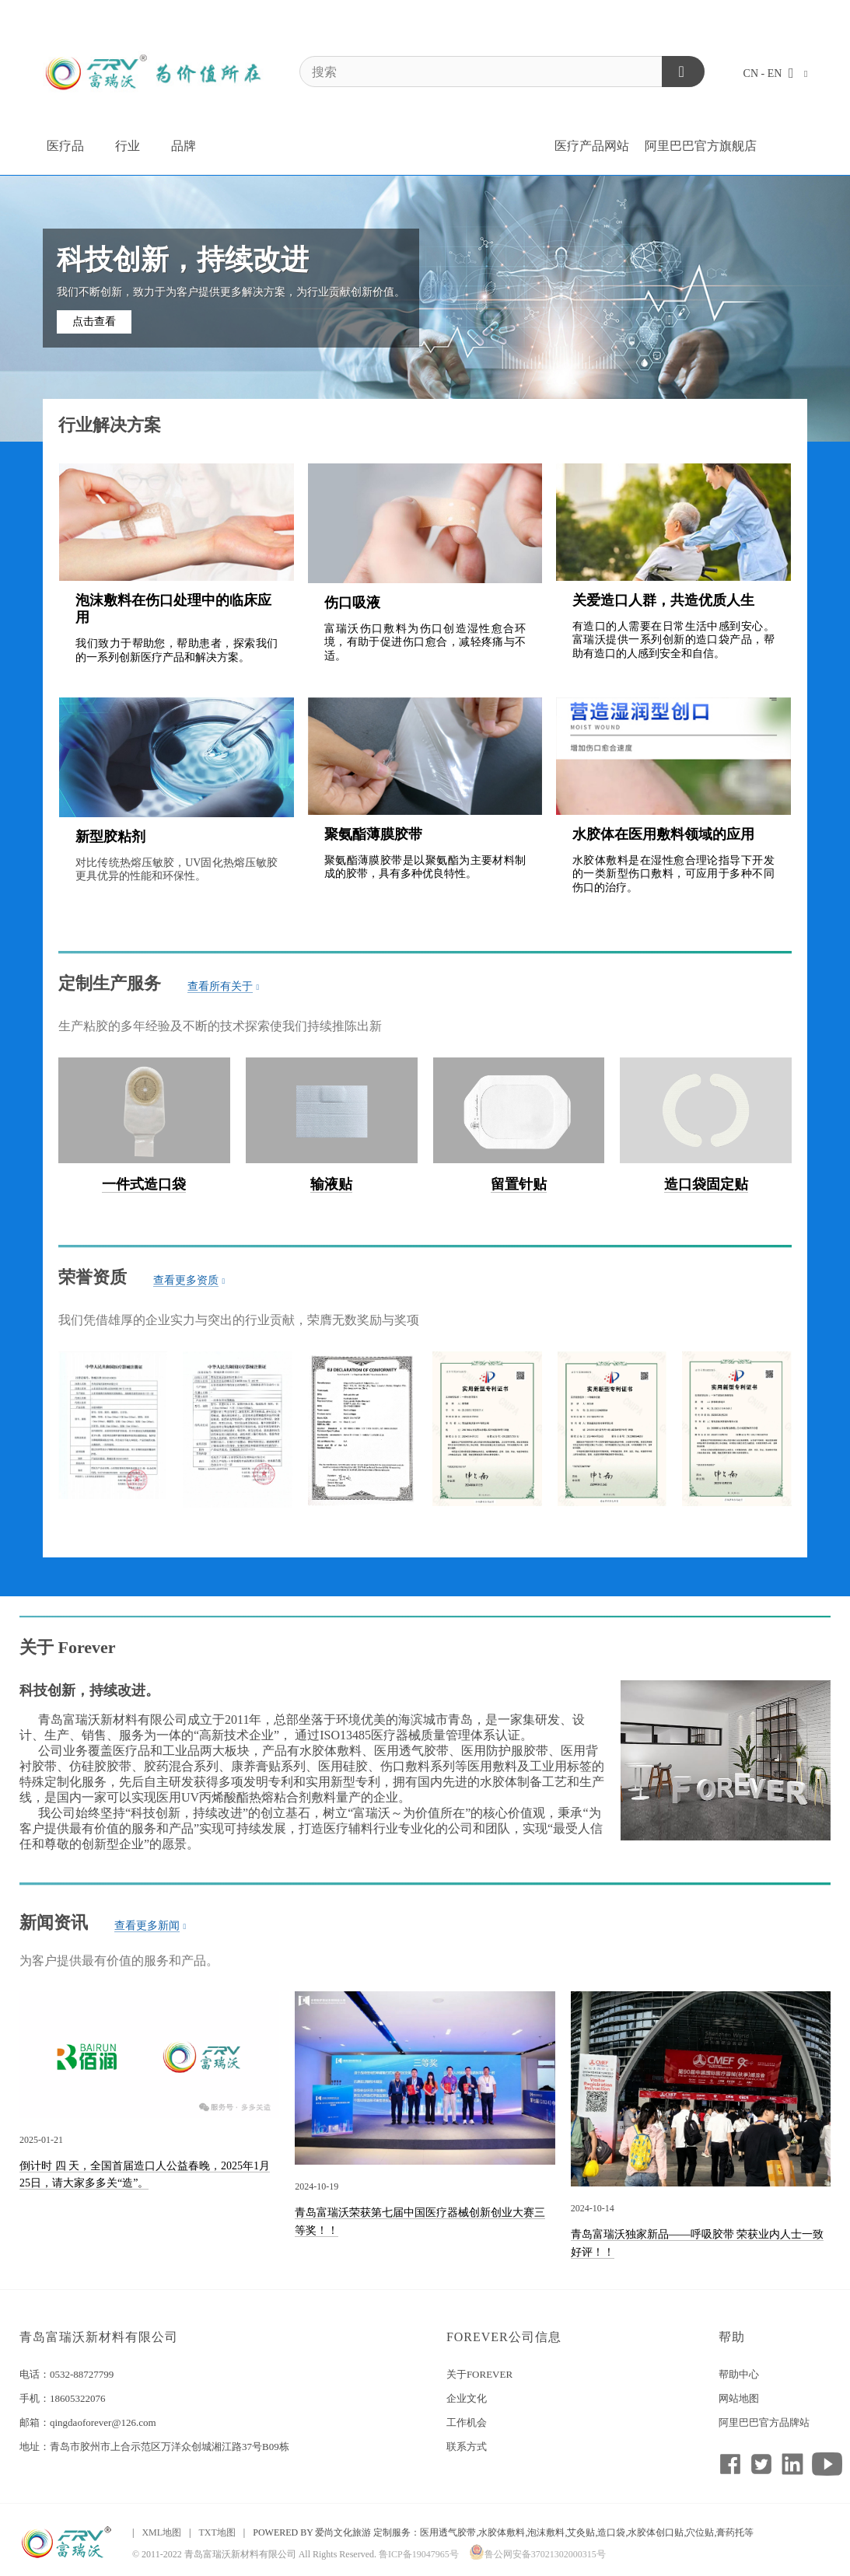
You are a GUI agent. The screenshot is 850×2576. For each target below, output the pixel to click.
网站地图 (739, 2398)
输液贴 (331, 1184)
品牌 (183, 145)
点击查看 (94, 321)
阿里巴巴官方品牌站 (764, 2422)
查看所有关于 (223, 986)
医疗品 (65, 145)
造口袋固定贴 (706, 1184)
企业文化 (466, 2398)
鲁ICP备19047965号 (419, 2554)
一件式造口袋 (144, 1184)
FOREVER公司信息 (503, 2337)
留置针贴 (519, 1184)
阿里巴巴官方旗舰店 (701, 145)
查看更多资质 (189, 1280)
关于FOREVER (479, 2374)
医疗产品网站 (591, 145)
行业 (127, 145)
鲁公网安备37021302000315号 (537, 2554)
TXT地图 (216, 2532)
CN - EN (775, 73)
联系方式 (466, 2446)
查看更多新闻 (150, 1926)
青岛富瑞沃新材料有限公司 (98, 2337)
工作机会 (466, 2422)
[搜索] (501, 71)
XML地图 (161, 2532)
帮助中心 (739, 2374)
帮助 (732, 2337)
